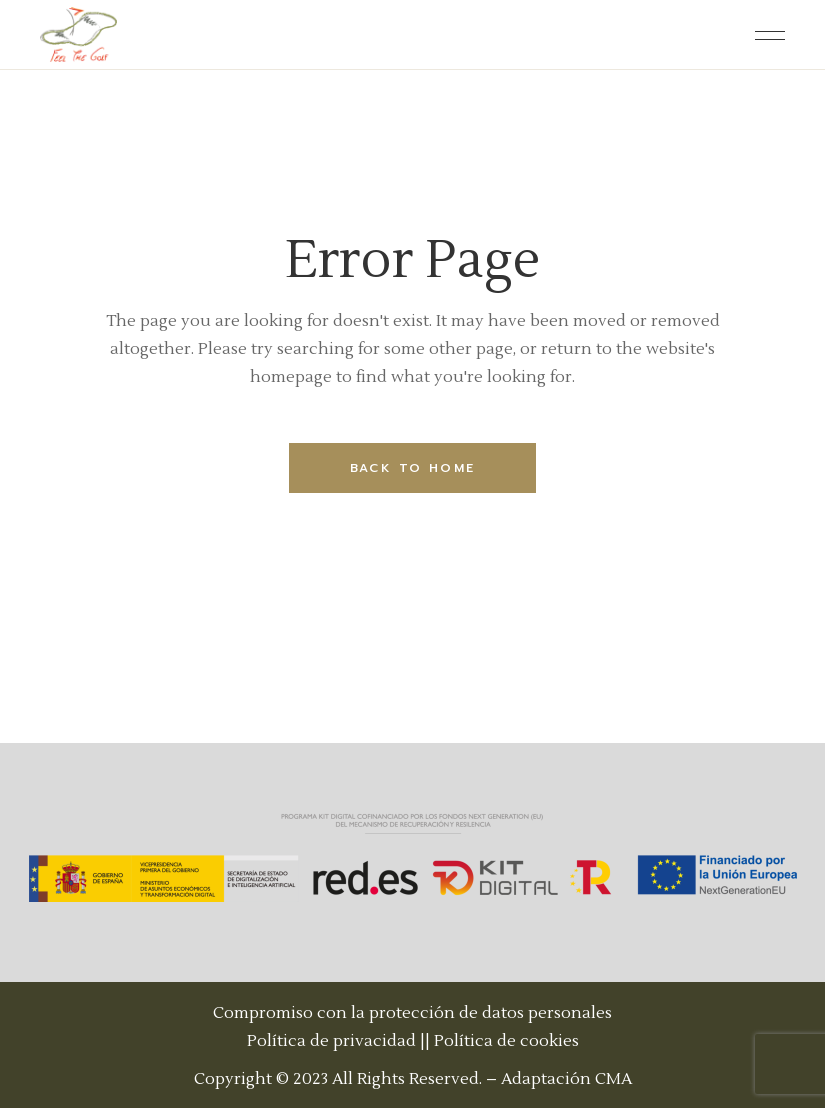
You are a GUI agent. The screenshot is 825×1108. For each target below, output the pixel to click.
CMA (613, 1079)
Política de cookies (506, 1041)
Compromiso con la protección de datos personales (412, 1013)
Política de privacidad (331, 1041)
